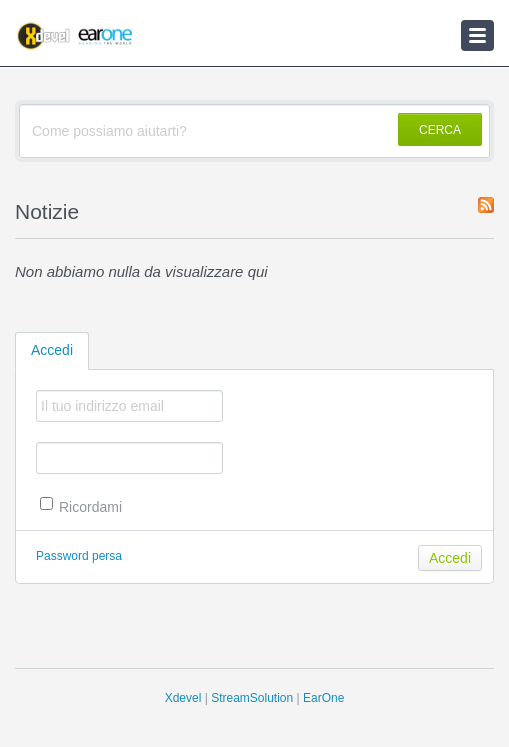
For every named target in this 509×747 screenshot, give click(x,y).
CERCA (440, 130)
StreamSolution (252, 698)
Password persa (79, 556)
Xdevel (183, 698)
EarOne (323, 698)
